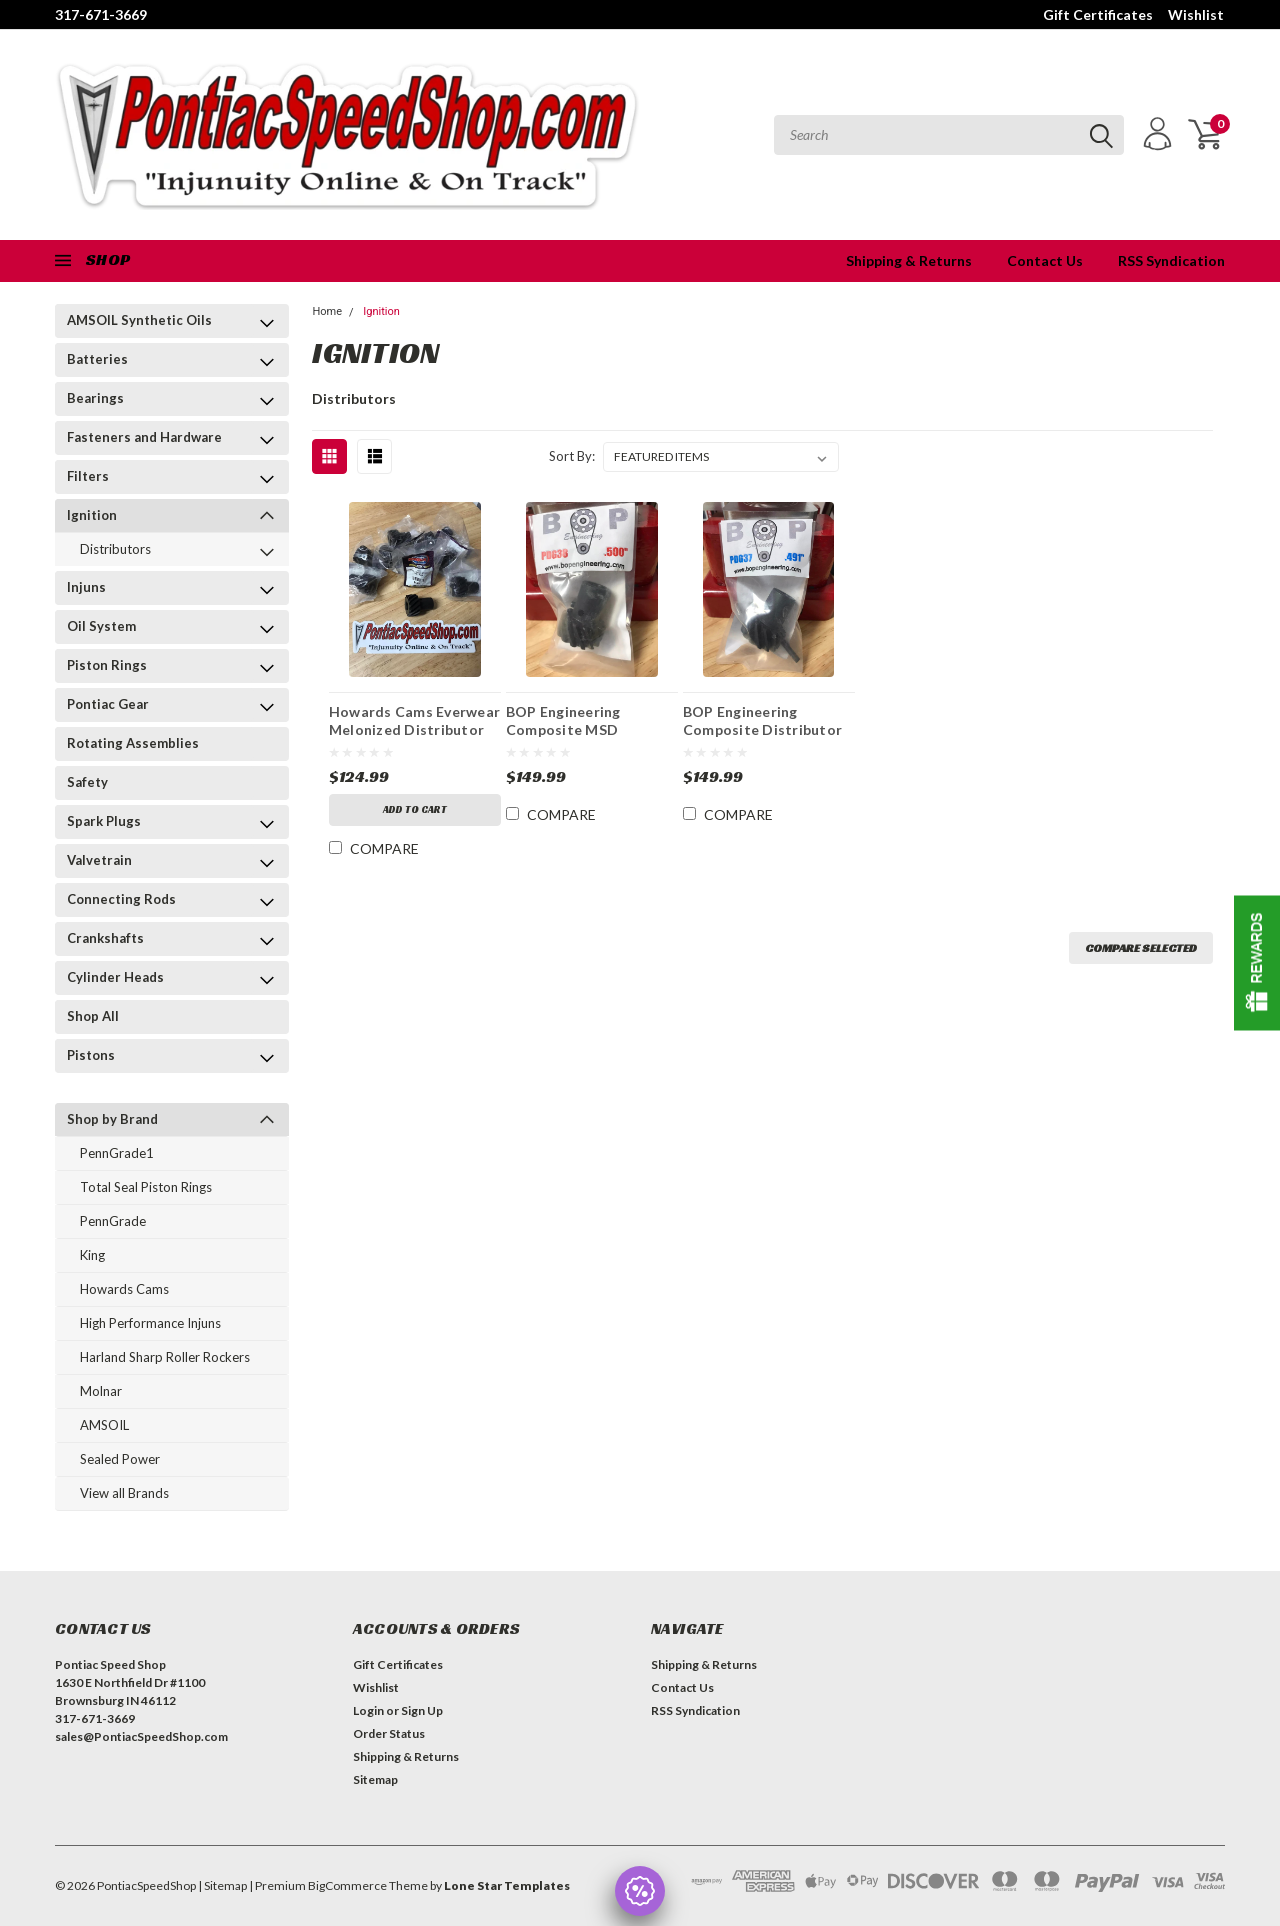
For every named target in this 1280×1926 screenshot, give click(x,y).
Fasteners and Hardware (144, 437)
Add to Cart (415, 809)
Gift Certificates (1098, 14)
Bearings (95, 398)
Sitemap (375, 1779)
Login (368, 1710)
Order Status (389, 1733)
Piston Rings (107, 665)
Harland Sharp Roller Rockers (165, 1357)
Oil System (101, 626)
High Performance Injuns (150, 1323)
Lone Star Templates (507, 1885)
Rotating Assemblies (133, 743)
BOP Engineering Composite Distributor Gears (762, 723)
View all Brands (124, 1493)
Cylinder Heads (115, 977)
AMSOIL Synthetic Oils (139, 320)
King (92, 1255)
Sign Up (422, 1710)
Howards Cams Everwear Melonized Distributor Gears (414, 723)
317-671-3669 (101, 14)
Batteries (97, 359)
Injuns (86, 587)
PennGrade (113, 1221)
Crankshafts (105, 938)
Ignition (92, 515)
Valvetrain (99, 860)
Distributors (115, 549)
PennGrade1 (117, 1153)
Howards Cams (124, 1289)
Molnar (101, 1391)
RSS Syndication (1171, 260)
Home (327, 311)
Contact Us (1045, 260)
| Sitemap (222, 1885)
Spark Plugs (104, 821)
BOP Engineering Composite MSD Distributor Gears (568, 723)
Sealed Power (120, 1459)
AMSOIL (104, 1425)
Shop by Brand (112, 1119)
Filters (88, 476)
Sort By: (572, 456)
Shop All (93, 1016)
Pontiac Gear (108, 704)
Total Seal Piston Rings (146, 1187)
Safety (87, 782)
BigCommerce (347, 1885)
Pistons (91, 1055)
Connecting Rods (121, 899)
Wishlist (1196, 14)
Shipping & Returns (909, 260)
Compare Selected (1141, 947)
